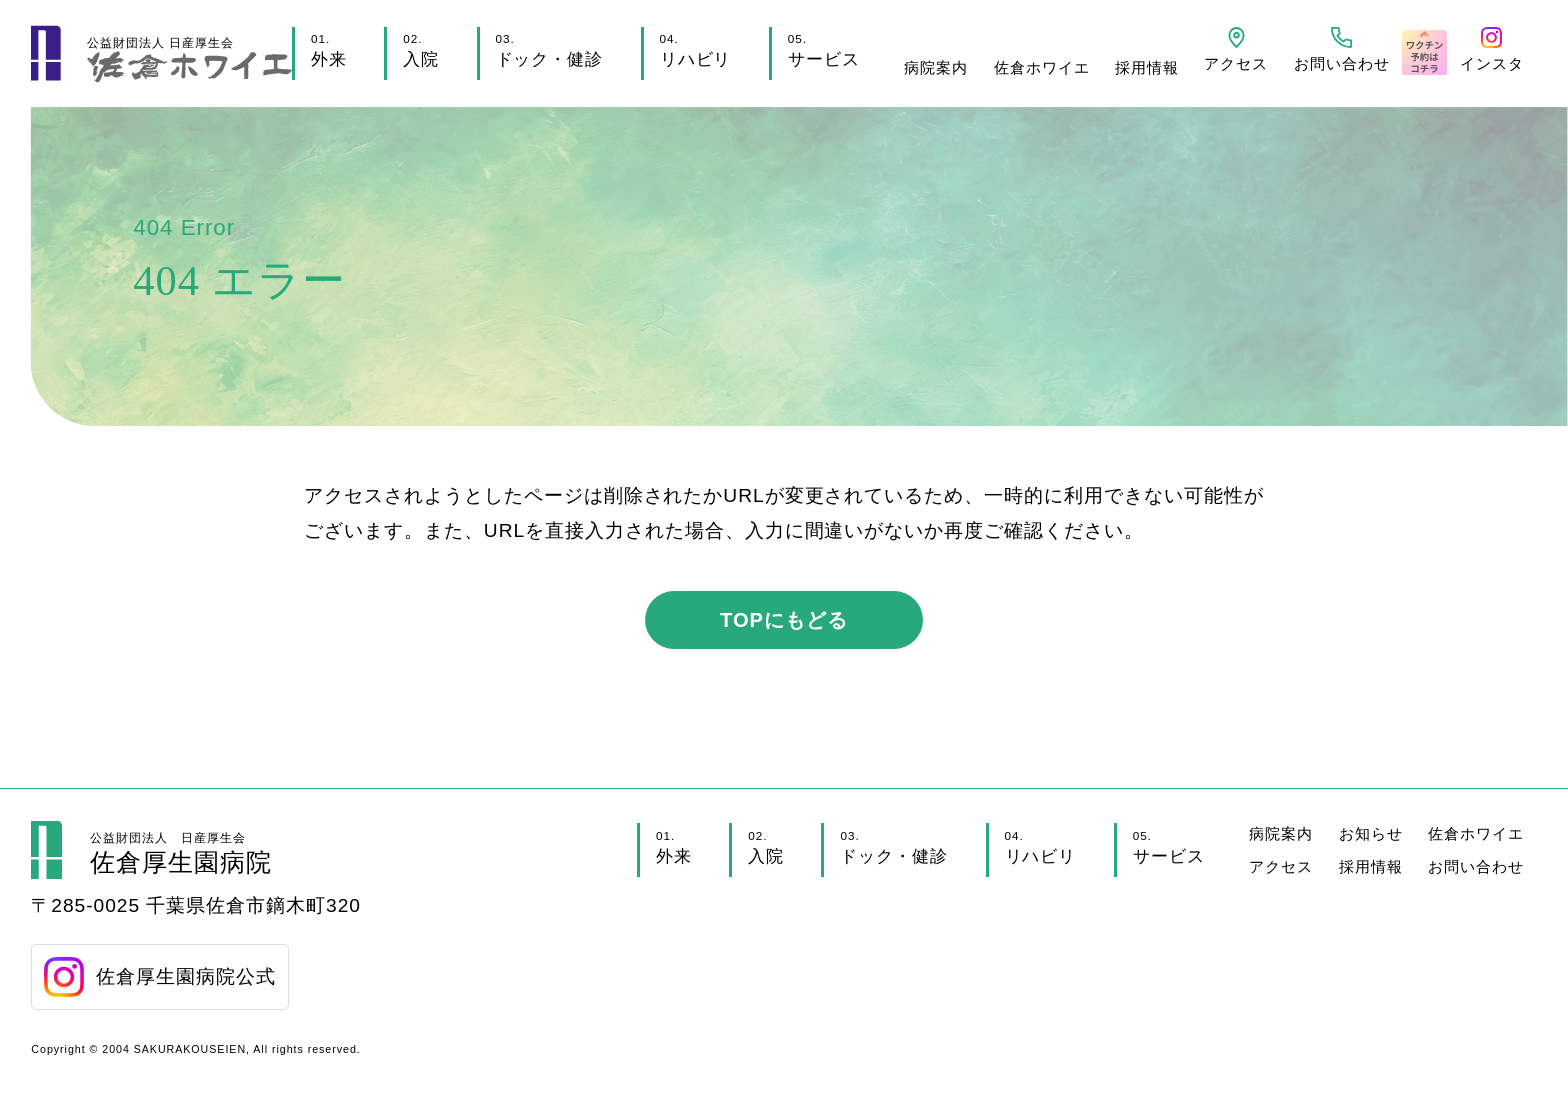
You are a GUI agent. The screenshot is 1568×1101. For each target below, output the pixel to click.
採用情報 (1147, 67)
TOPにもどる (784, 620)
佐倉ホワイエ (1042, 67)
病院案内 (936, 67)
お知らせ (1371, 833)
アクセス (1281, 866)
